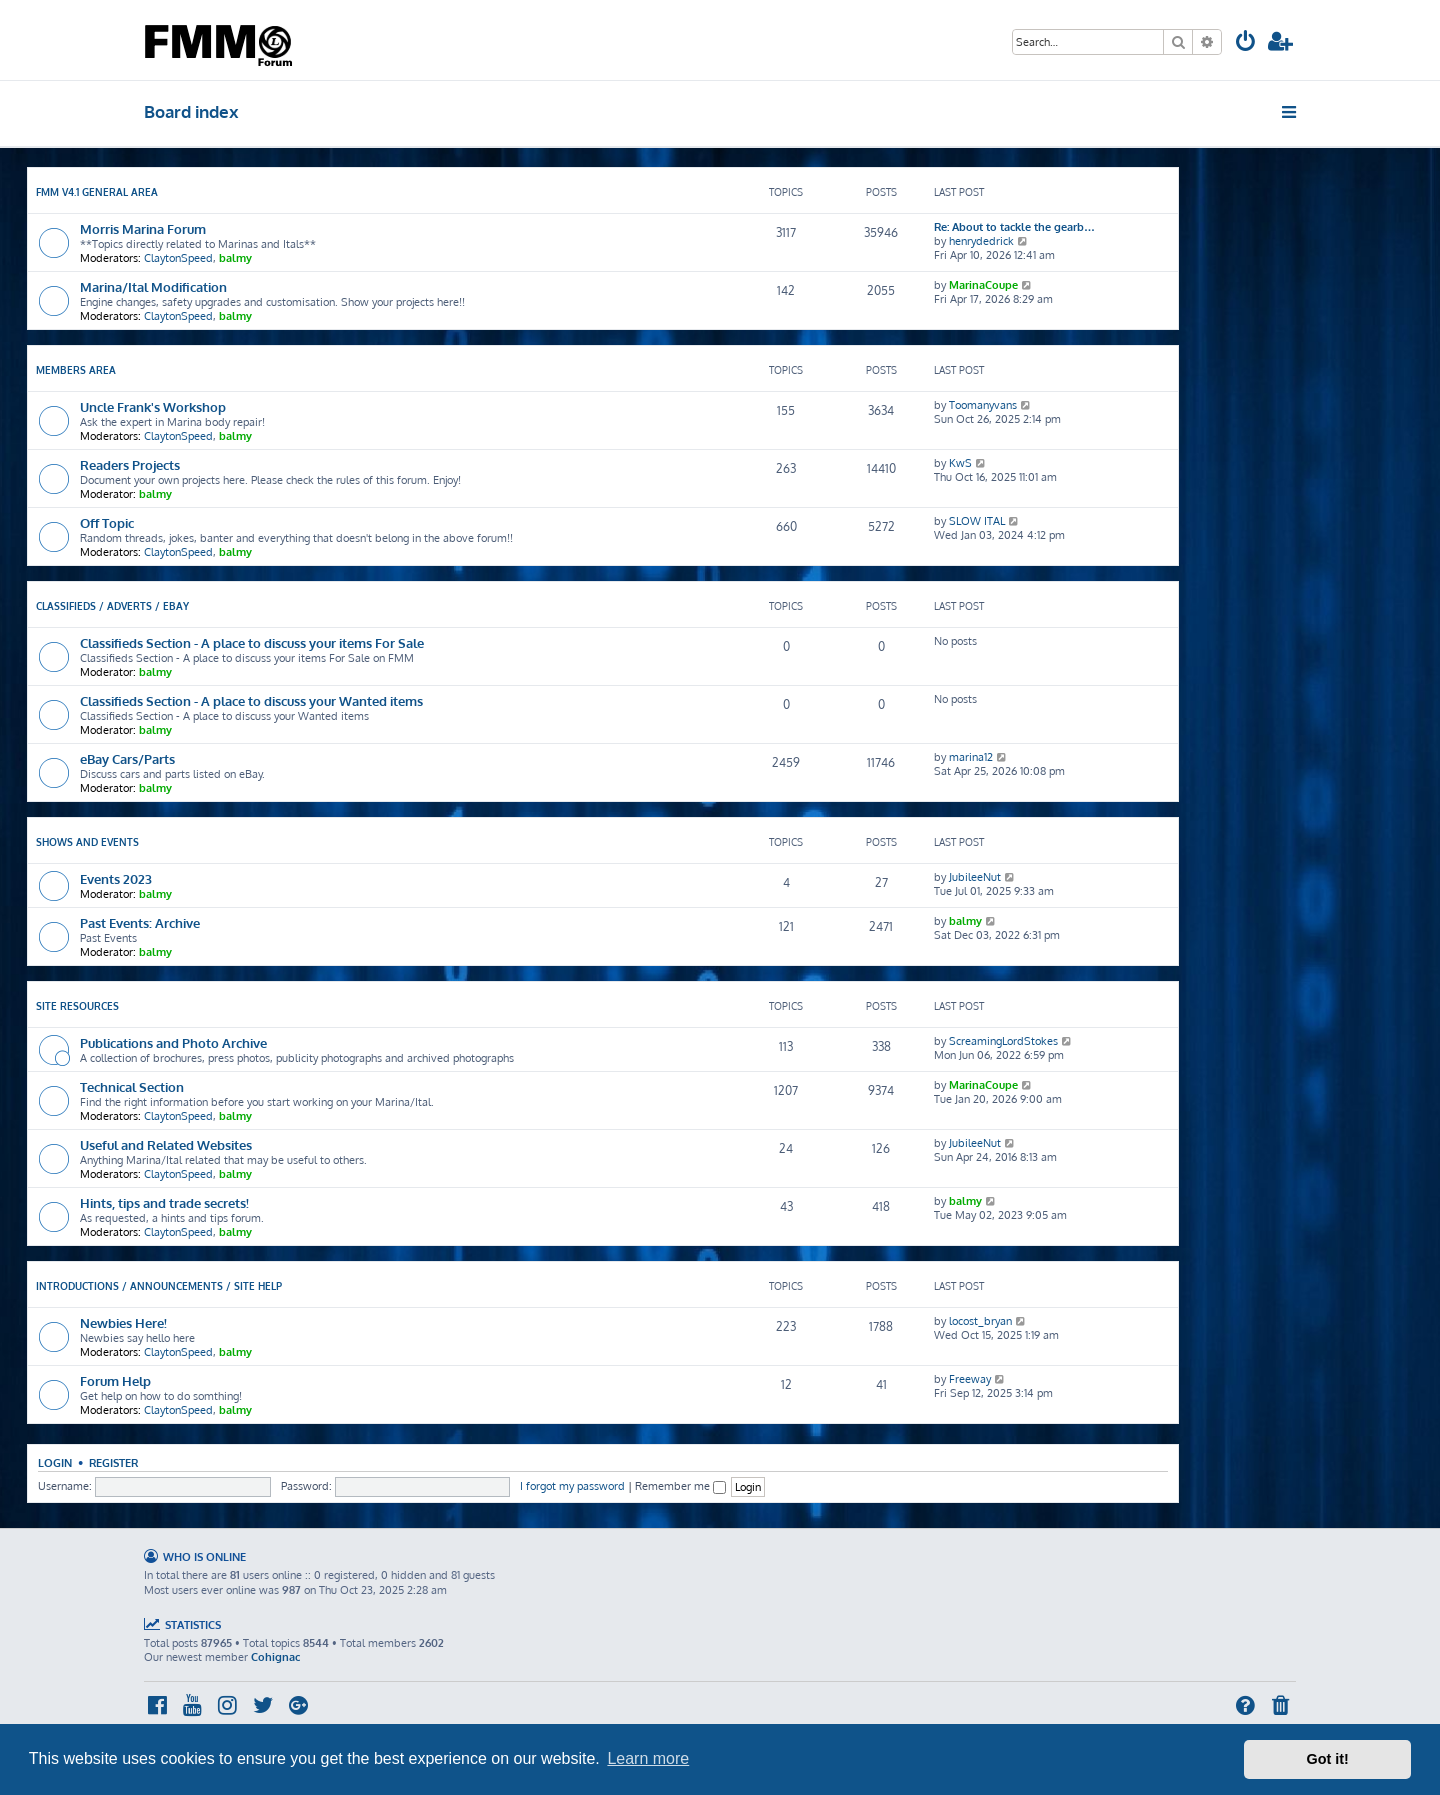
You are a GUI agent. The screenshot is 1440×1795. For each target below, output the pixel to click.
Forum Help (115, 1380)
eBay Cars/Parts (127, 758)
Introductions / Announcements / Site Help (159, 1286)
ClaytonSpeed (178, 258)
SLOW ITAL (977, 521)
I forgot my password (572, 1486)
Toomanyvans (983, 405)
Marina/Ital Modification (153, 286)
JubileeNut (975, 877)
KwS (960, 463)
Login (55, 1462)
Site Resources (77, 1006)
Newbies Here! (123, 1322)
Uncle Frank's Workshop (153, 406)
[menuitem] (1246, 43)
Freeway (970, 1379)
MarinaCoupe (983, 285)
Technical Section (132, 1086)
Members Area (76, 370)
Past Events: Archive (140, 922)
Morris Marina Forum (143, 228)
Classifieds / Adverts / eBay (112, 606)
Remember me (680, 1486)
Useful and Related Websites (166, 1144)
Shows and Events (87, 842)
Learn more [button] (648, 1758)
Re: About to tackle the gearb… (1014, 227)
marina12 (971, 757)
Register (113, 1462)
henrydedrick (981, 241)
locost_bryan (980, 1321)
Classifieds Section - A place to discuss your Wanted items (251, 700)
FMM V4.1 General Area (97, 192)
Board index (191, 111)
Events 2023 (116, 878)
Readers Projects (130, 464)
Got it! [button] (1328, 1759)
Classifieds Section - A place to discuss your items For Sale (252, 642)
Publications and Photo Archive (173, 1042)
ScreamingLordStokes (1003, 1041)
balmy (235, 258)
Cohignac (275, 1657)
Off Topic (107, 522)
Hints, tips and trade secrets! (164, 1202)
